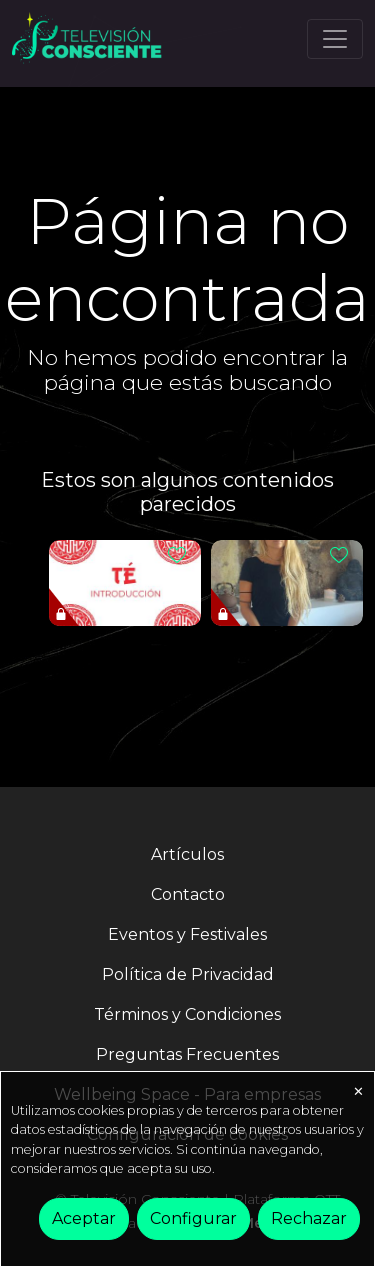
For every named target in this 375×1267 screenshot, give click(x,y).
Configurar (193, 1218)
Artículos (187, 854)
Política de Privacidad (188, 974)
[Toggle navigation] (335, 39)
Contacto (188, 894)
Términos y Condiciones (187, 1014)
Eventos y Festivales (187, 934)
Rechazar (309, 1218)
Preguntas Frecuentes (187, 1054)
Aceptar (84, 1218)
